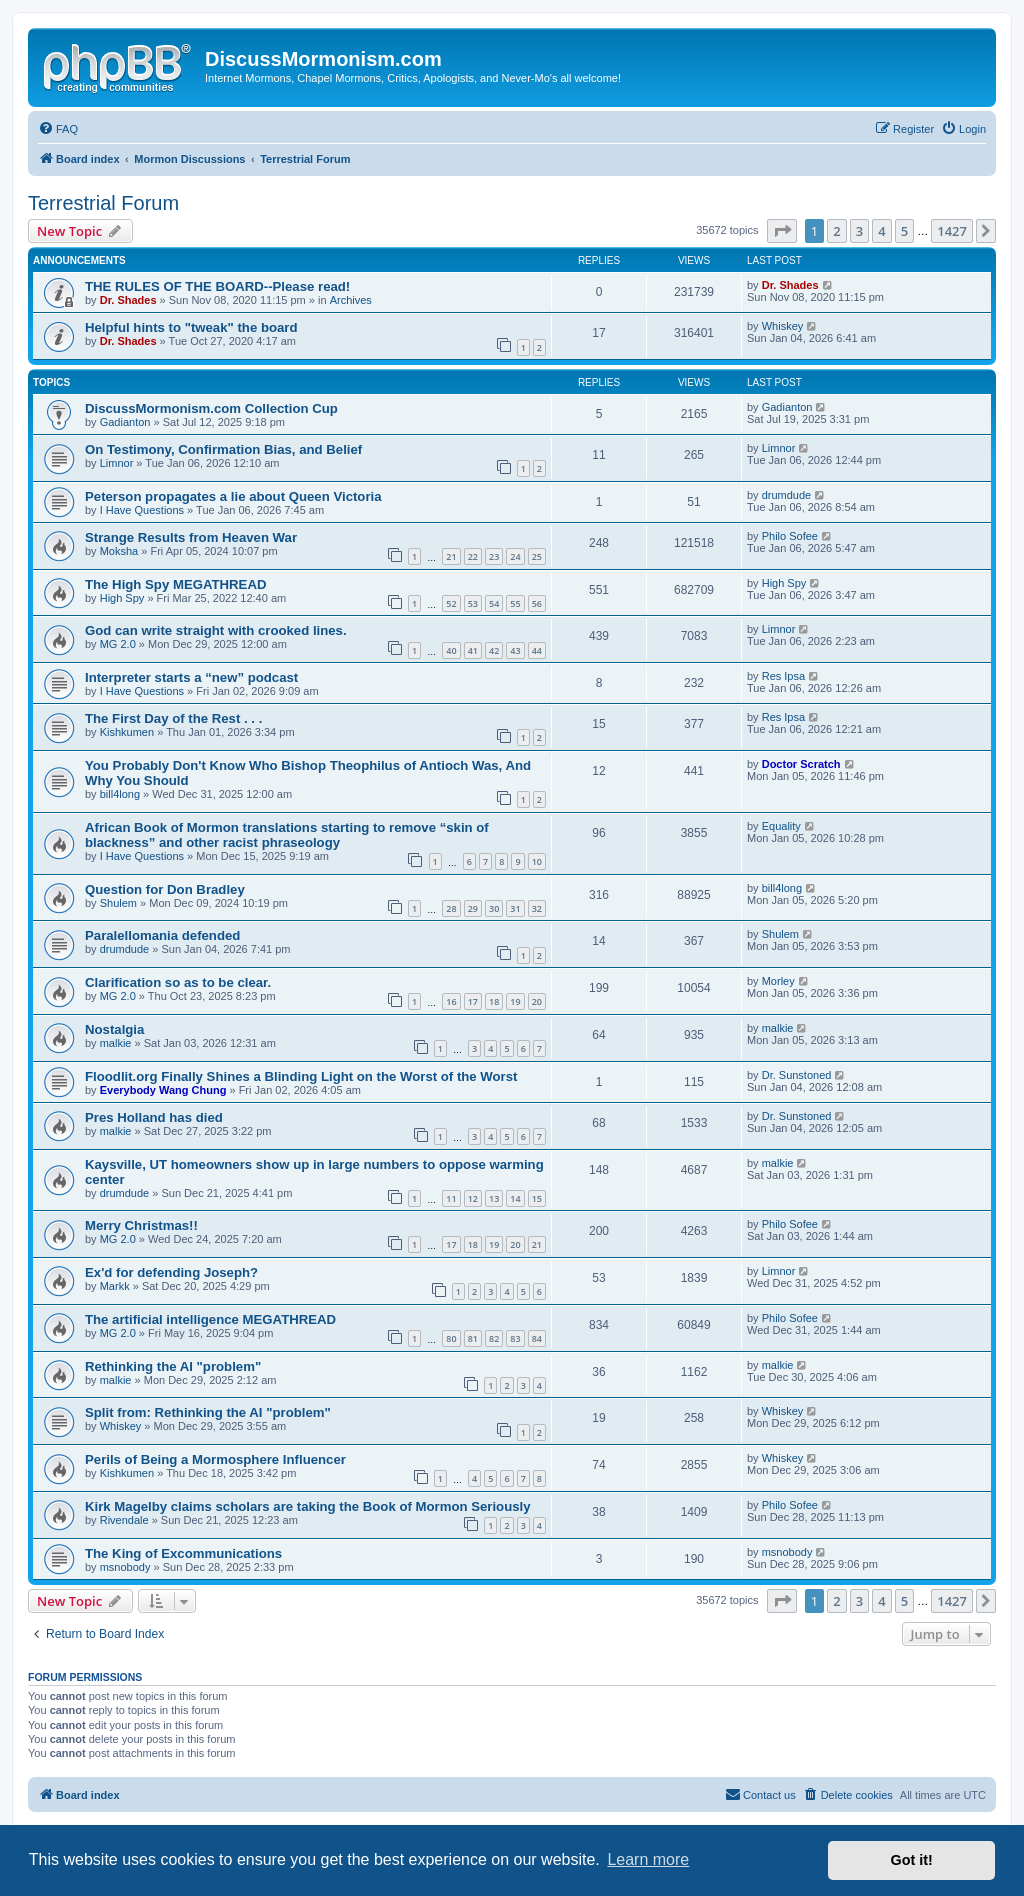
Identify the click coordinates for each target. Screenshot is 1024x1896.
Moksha (119, 551)
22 (473, 556)
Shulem (118, 903)
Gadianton (125, 422)
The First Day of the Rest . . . (173, 718)
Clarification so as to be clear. (178, 982)
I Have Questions (142, 510)
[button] (782, 231)
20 (537, 1001)
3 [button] (859, 231)
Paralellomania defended (162, 935)
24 (515, 556)
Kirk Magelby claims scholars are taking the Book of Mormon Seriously (308, 1506)
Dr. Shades (128, 300)
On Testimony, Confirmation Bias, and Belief (223, 449)
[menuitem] (58, 129)
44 (537, 650)
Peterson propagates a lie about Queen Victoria (233, 496)
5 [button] (904, 231)
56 (537, 603)
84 (537, 1338)
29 (473, 908)
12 (473, 1198)
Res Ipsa (783, 676)
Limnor (117, 463)
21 (451, 556)
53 (473, 603)
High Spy (122, 598)
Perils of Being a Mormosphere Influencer (215, 1459)
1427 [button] (952, 231)
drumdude (787, 495)
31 (515, 908)
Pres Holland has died (154, 1117)
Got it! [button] (912, 1860)
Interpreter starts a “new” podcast (191, 677)
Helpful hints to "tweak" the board (191, 327)
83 (515, 1338)
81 (473, 1338)
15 (537, 1198)
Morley (778, 981)
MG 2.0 (118, 644)
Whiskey (783, 326)
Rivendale (124, 1520)
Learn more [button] (648, 1859)
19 (515, 1001)
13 (494, 1198)
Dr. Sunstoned (797, 1075)
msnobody (125, 1567)
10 (537, 861)
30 (494, 908)
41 (473, 650)
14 (515, 1198)
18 (494, 1001)
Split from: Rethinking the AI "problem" (208, 1412)
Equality (781, 826)
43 (515, 650)
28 (451, 908)
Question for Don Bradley (165, 889)
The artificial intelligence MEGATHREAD (210, 1319)
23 (494, 556)
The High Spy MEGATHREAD (175, 584)
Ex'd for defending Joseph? (171, 1272)
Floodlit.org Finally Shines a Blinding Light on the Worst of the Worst (301, 1076)
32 (537, 908)
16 (451, 1001)
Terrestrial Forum (103, 203)
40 (451, 650)
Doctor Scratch (801, 764)
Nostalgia (114, 1029)
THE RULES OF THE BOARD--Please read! (217, 286)
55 (515, 603)
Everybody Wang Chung (163, 1090)
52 (451, 603)
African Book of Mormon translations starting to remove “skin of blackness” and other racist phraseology (287, 835)
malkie (116, 1043)
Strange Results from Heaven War (191, 537)
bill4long (120, 794)
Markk (115, 1286)
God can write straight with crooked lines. (216, 630)
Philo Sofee (790, 536)
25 (537, 556)
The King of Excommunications (183, 1553)
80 (451, 1338)
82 (494, 1338)
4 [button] (881, 231)
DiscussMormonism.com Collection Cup (211, 408)
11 (451, 1198)
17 (473, 1001)
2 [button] (836, 231)
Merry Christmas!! (141, 1225)
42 (494, 650)
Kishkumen (127, 732)
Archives (351, 300)
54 (494, 603)
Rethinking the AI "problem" (173, 1366)
